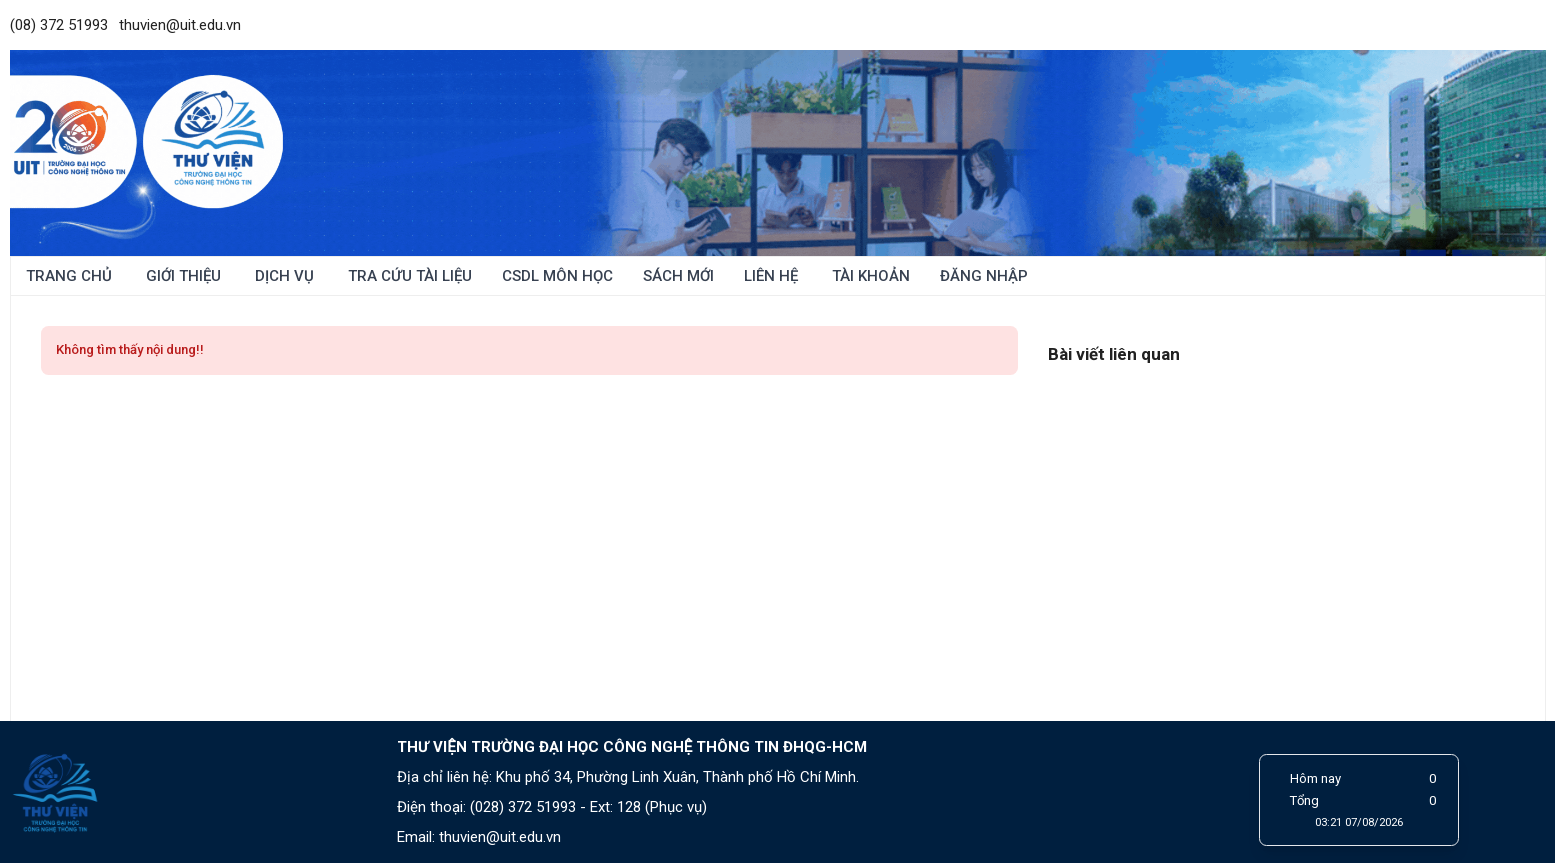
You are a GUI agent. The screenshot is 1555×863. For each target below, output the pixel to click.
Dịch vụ (282, 276)
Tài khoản (869, 276)
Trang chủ (69, 276)
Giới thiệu (181, 276)
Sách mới (678, 276)
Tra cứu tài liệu (408, 276)
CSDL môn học (557, 276)
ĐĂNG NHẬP (984, 276)
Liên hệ (771, 276)
